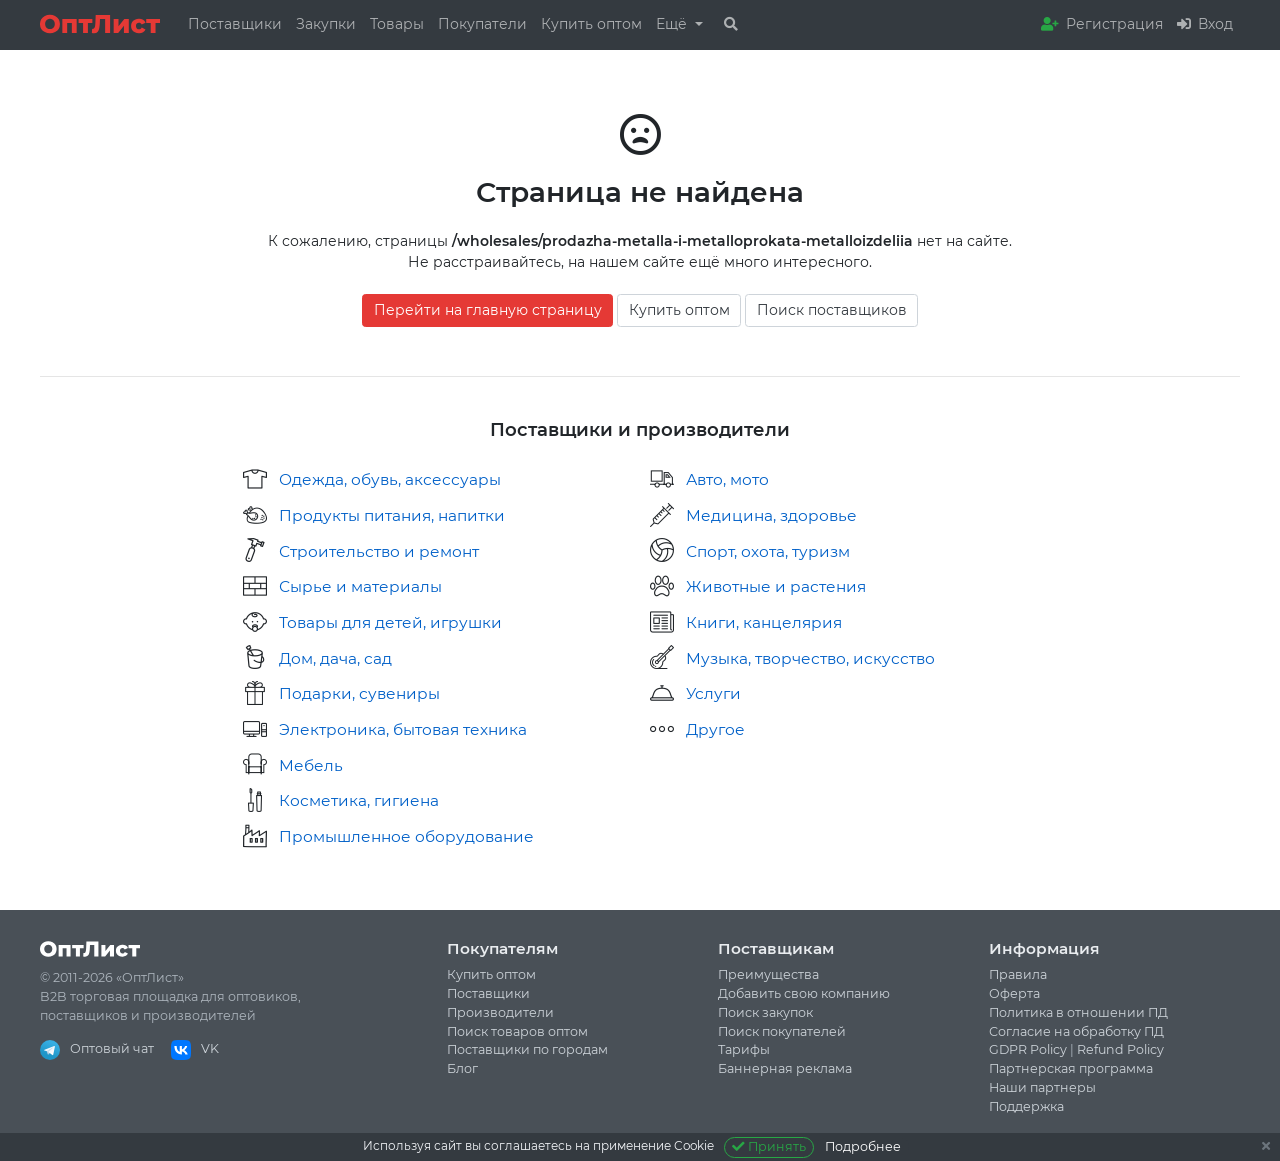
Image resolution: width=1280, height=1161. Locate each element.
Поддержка (1026, 1106)
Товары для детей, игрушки (390, 622)
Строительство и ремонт (379, 551)
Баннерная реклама (785, 1068)
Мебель (311, 765)
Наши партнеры (1042, 1087)
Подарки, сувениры (359, 693)
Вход (1205, 24)
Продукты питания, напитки (392, 515)
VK (195, 1048)
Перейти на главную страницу (488, 310)
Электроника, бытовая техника (403, 729)
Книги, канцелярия (764, 622)
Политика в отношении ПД (1078, 1012)
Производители (500, 1012)
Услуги (713, 693)
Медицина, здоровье (771, 515)
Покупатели (482, 24)
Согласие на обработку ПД (1076, 1031)
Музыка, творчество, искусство (810, 658)
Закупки (326, 24)
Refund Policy (1120, 1049)
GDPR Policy (1028, 1049)
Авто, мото (727, 479)
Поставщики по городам (527, 1049)
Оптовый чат (97, 1048)
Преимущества (768, 974)
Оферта (1014, 993)
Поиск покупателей (782, 1031)
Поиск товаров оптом (517, 1031)
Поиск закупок (765, 1012)
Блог (462, 1068)
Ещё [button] (673, 24)
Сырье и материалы (360, 586)
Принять (769, 1146)
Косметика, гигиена (359, 800)
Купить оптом (591, 24)
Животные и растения (776, 586)
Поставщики (235, 24)
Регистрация (1102, 24)
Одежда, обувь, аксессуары (390, 479)
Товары (397, 24)
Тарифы (744, 1049)
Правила (1018, 974)
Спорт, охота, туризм (768, 551)
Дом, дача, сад (335, 658)
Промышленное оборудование (406, 836)
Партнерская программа (1071, 1068)
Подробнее (863, 1146)
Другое (715, 729)
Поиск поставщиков (832, 310)
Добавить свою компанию (804, 993)
